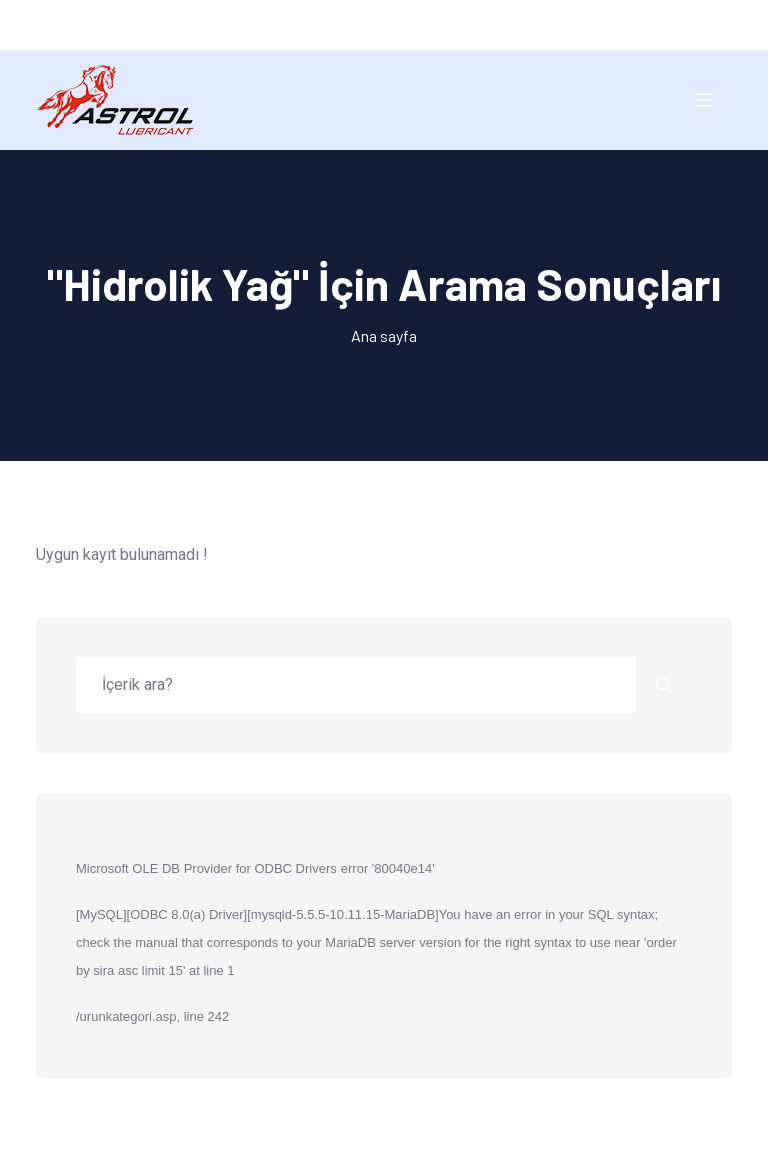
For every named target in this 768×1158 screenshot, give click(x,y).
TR (364, 24)
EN (402, 24)
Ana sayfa (384, 335)
